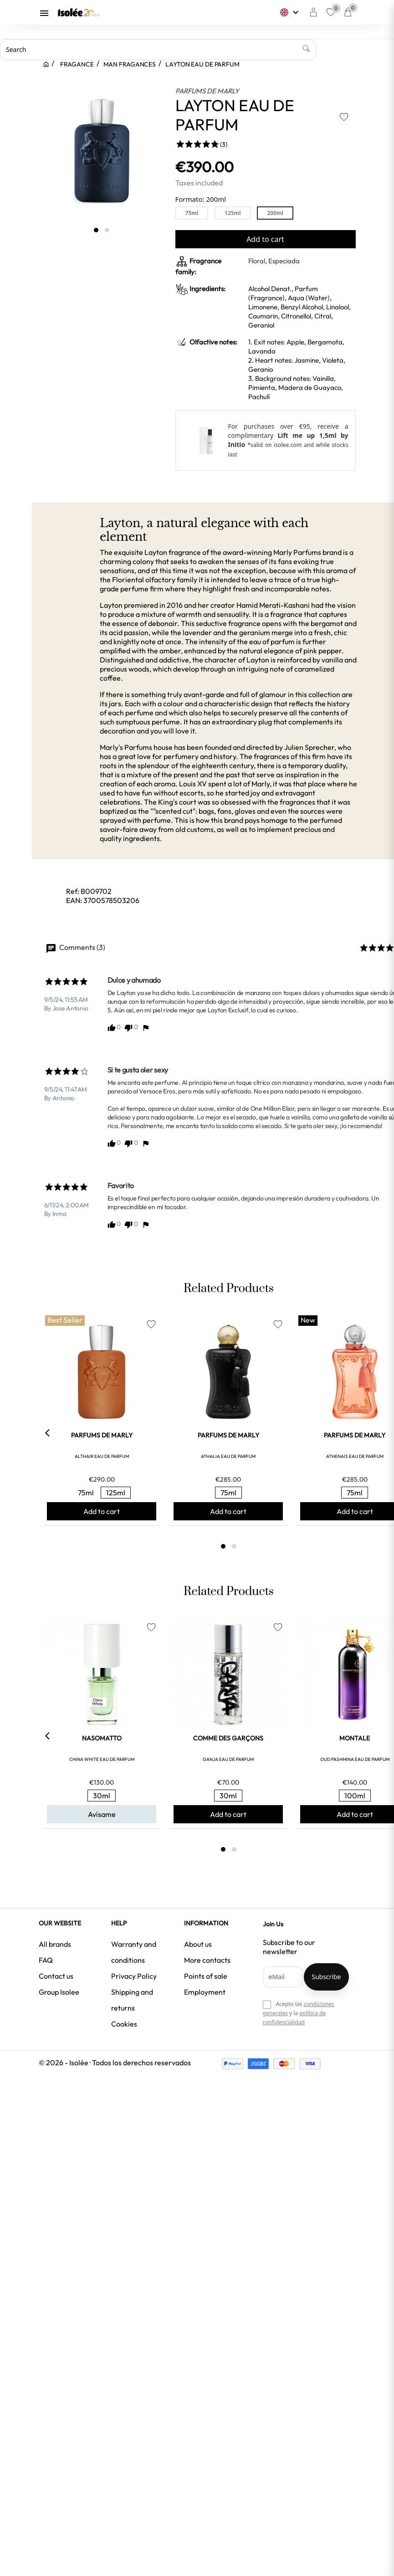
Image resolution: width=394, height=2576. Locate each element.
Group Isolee (59, 1991)
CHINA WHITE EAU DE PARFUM (101, 1759)
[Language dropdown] (290, 12)
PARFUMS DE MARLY (207, 91)
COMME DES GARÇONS (228, 1738)
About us (198, 1944)
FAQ (46, 1960)
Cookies (124, 2023)
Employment (204, 1991)
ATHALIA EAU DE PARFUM (228, 1456)
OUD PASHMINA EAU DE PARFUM (354, 1759)
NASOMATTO (102, 1738)
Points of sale (205, 1976)
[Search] (158, 49)
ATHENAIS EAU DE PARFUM (355, 1456)
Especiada (284, 261)
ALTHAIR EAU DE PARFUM (102, 1456)
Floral (256, 261)
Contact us (56, 1976)
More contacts (207, 1960)
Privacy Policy (134, 1976)
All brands (55, 1944)
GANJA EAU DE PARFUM (228, 1759)
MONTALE (354, 1738)
